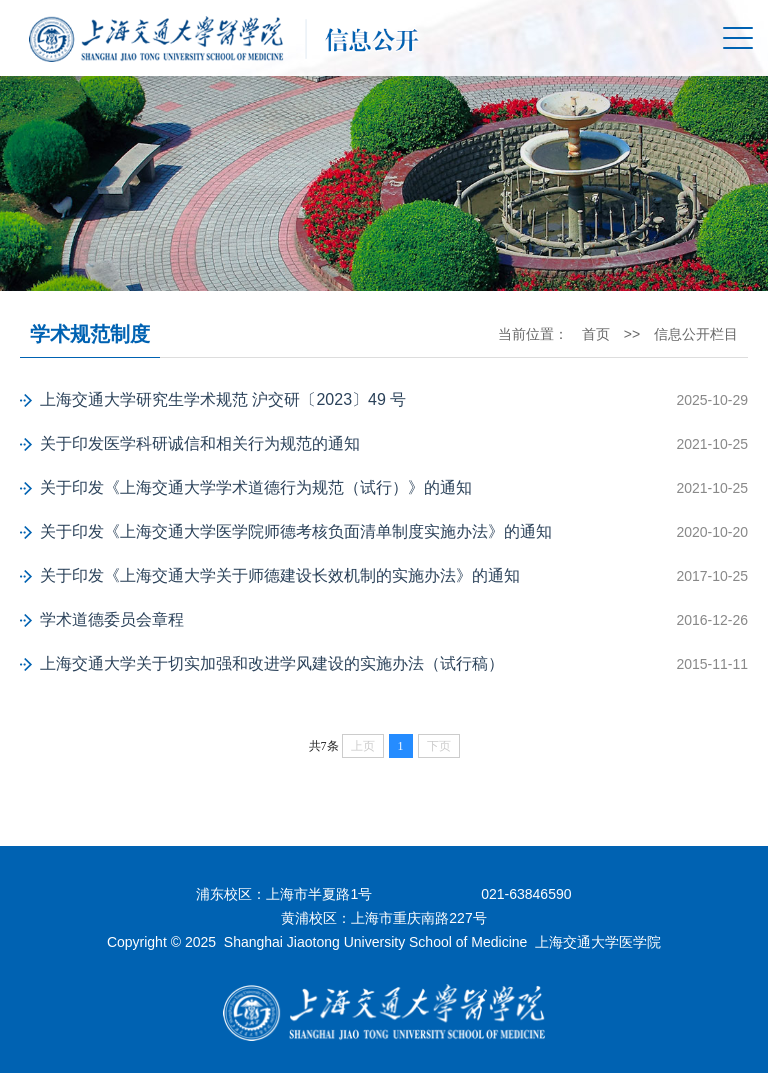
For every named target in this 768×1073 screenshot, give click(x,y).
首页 (596, 334)
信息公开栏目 (696, 334)
